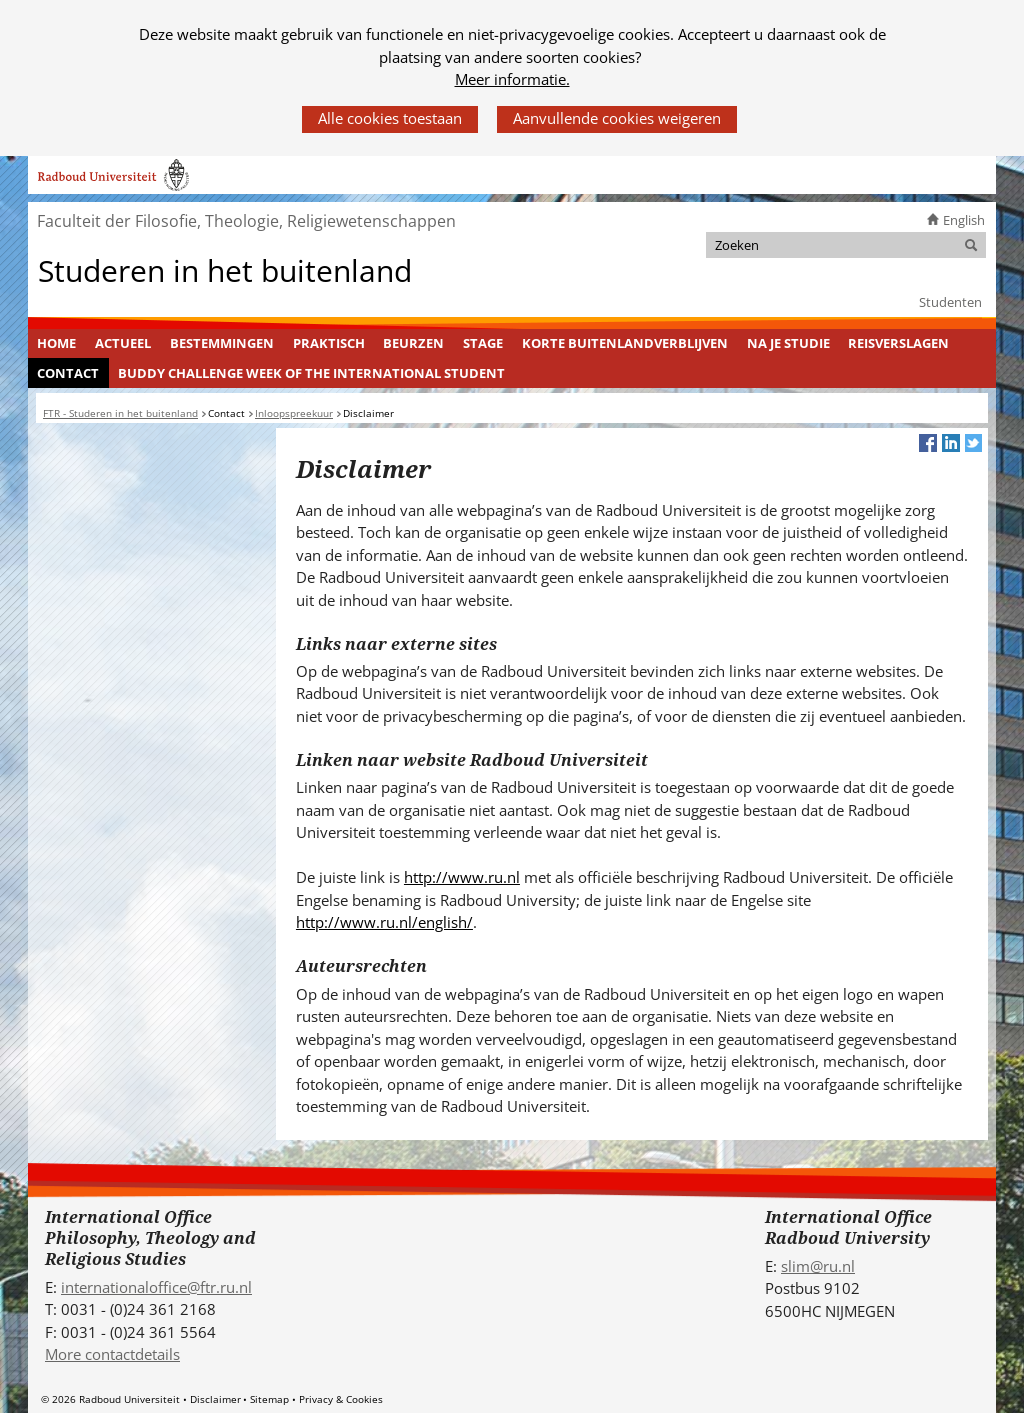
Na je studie (788, 343)
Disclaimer (215, 1399)
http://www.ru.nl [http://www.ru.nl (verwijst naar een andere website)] (462, 877)
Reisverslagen (898, 343)
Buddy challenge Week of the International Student (311, 373)
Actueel (123, 343)
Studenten (950, 302)
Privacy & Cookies (341, 1399)
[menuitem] (57, 344)
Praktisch (329, 343)
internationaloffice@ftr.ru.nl (156, 1287)
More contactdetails (112, 1354)
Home (56, 343)
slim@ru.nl (818, 1266)
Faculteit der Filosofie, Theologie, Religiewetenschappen (246, 221)
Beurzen (413, 343)
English (964, 220)
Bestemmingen (222, 343)
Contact (68, 373)
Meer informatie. (512, 79)
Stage (483, 343)
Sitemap (269, 1399)
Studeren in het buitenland (225, 269)
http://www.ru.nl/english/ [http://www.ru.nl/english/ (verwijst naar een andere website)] (384, 922)
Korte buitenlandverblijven (625, 343)
